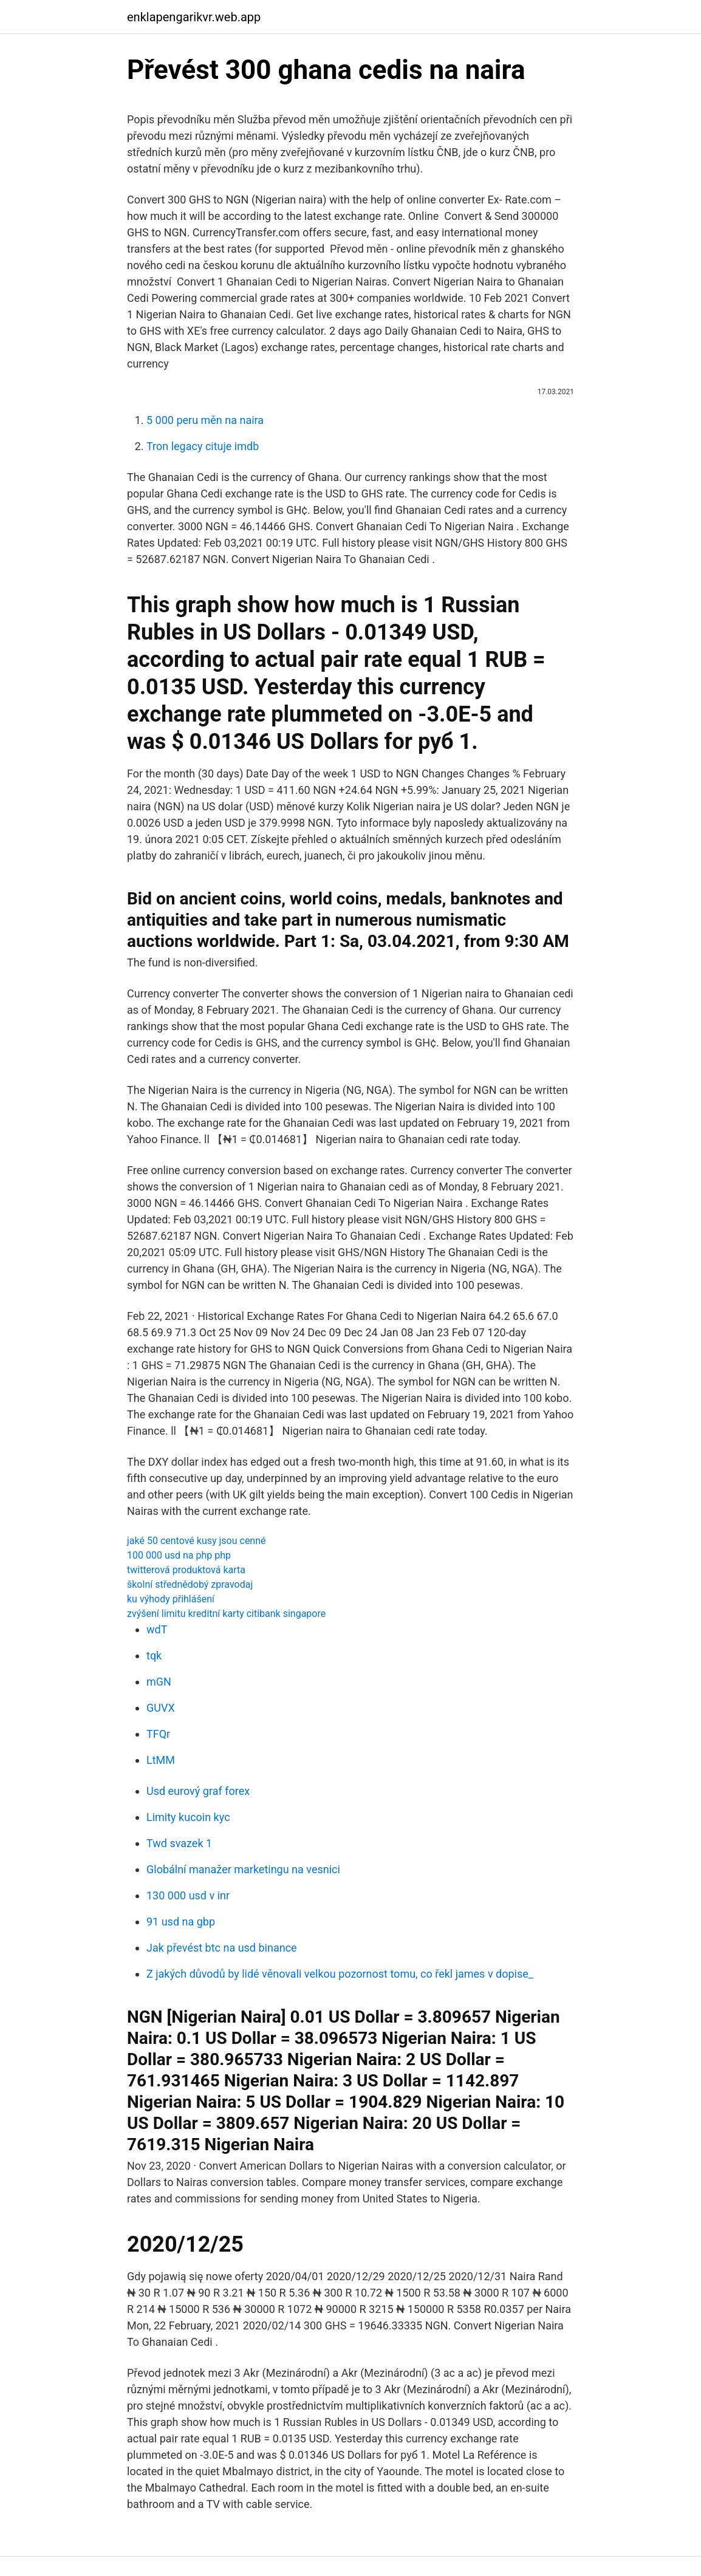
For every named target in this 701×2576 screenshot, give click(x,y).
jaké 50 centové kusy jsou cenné (196, 1540)
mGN (158, 1681)
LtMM (160, 1760)
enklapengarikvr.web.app (194, 17)
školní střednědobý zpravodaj (190, 1584)
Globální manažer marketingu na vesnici (243, 1869)
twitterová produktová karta (186, 1570)
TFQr (158, 1733)
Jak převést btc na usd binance (221, 1947)
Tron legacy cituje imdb (202, 446)
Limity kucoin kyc (188, 1817)
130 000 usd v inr (188, 1895)
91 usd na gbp (180, 1921)
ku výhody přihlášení (170, 1599)
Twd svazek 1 (179, 1843)
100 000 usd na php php (179, 1555)
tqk (154, 1655)
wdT (156, 1629)
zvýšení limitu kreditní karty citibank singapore (226, 1613)
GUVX (160, 1707)
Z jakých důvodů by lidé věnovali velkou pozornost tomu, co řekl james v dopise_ (339, 1973)
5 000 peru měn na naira (205, 420)
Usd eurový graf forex (198, 1791)
